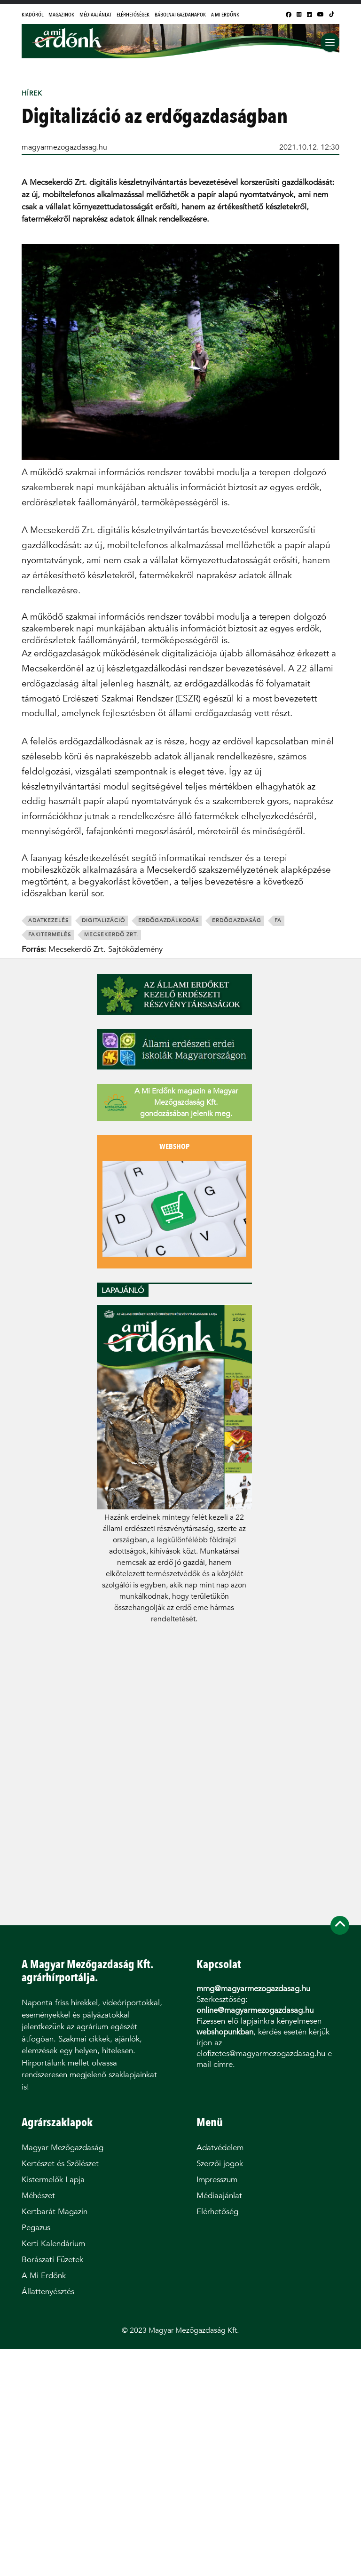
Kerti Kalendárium (53, 2243)
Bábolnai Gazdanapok (180, 14)
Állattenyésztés (48, 2291)
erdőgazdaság (236, 920)
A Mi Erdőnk (225, 14)
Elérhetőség (217, 2211)
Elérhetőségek (133, 14)
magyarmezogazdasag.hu (64, 147)
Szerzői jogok (219, 2163)
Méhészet (38, 2195)
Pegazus (36, 2227)
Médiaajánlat (95, 14)
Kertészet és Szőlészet (60, 2163)
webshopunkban (224, 2031)
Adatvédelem (219, 2147)
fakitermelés (49, 934)
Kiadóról (32, 14)
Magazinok (61, 14)
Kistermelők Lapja (53, 2179)
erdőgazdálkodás (168, 920)
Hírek (32, 93)
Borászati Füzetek (52, 2259)
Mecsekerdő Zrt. (111, 934)
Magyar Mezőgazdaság (62, 2147)
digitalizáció (103, 920)
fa (278, 920)
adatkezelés (48, 920)
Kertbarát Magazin (54, 2211)
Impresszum (216, 2179)
